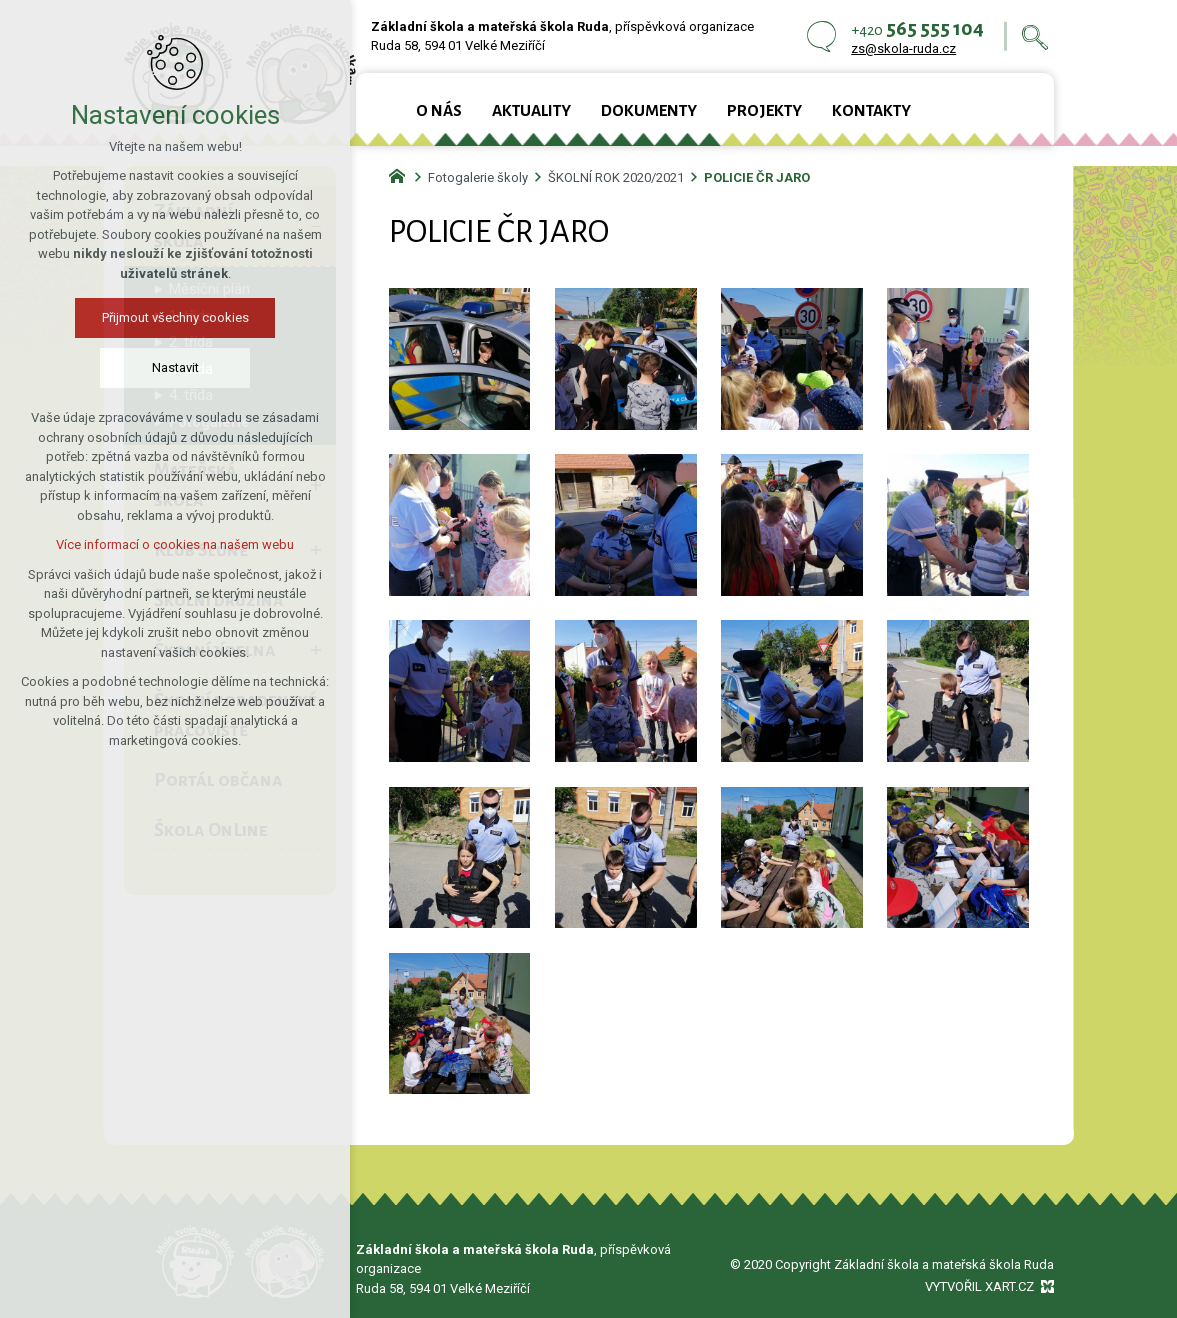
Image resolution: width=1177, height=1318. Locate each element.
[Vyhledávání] (1035, 36)
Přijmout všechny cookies (169, 317)
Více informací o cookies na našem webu (169, 544)
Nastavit (169, 367)
